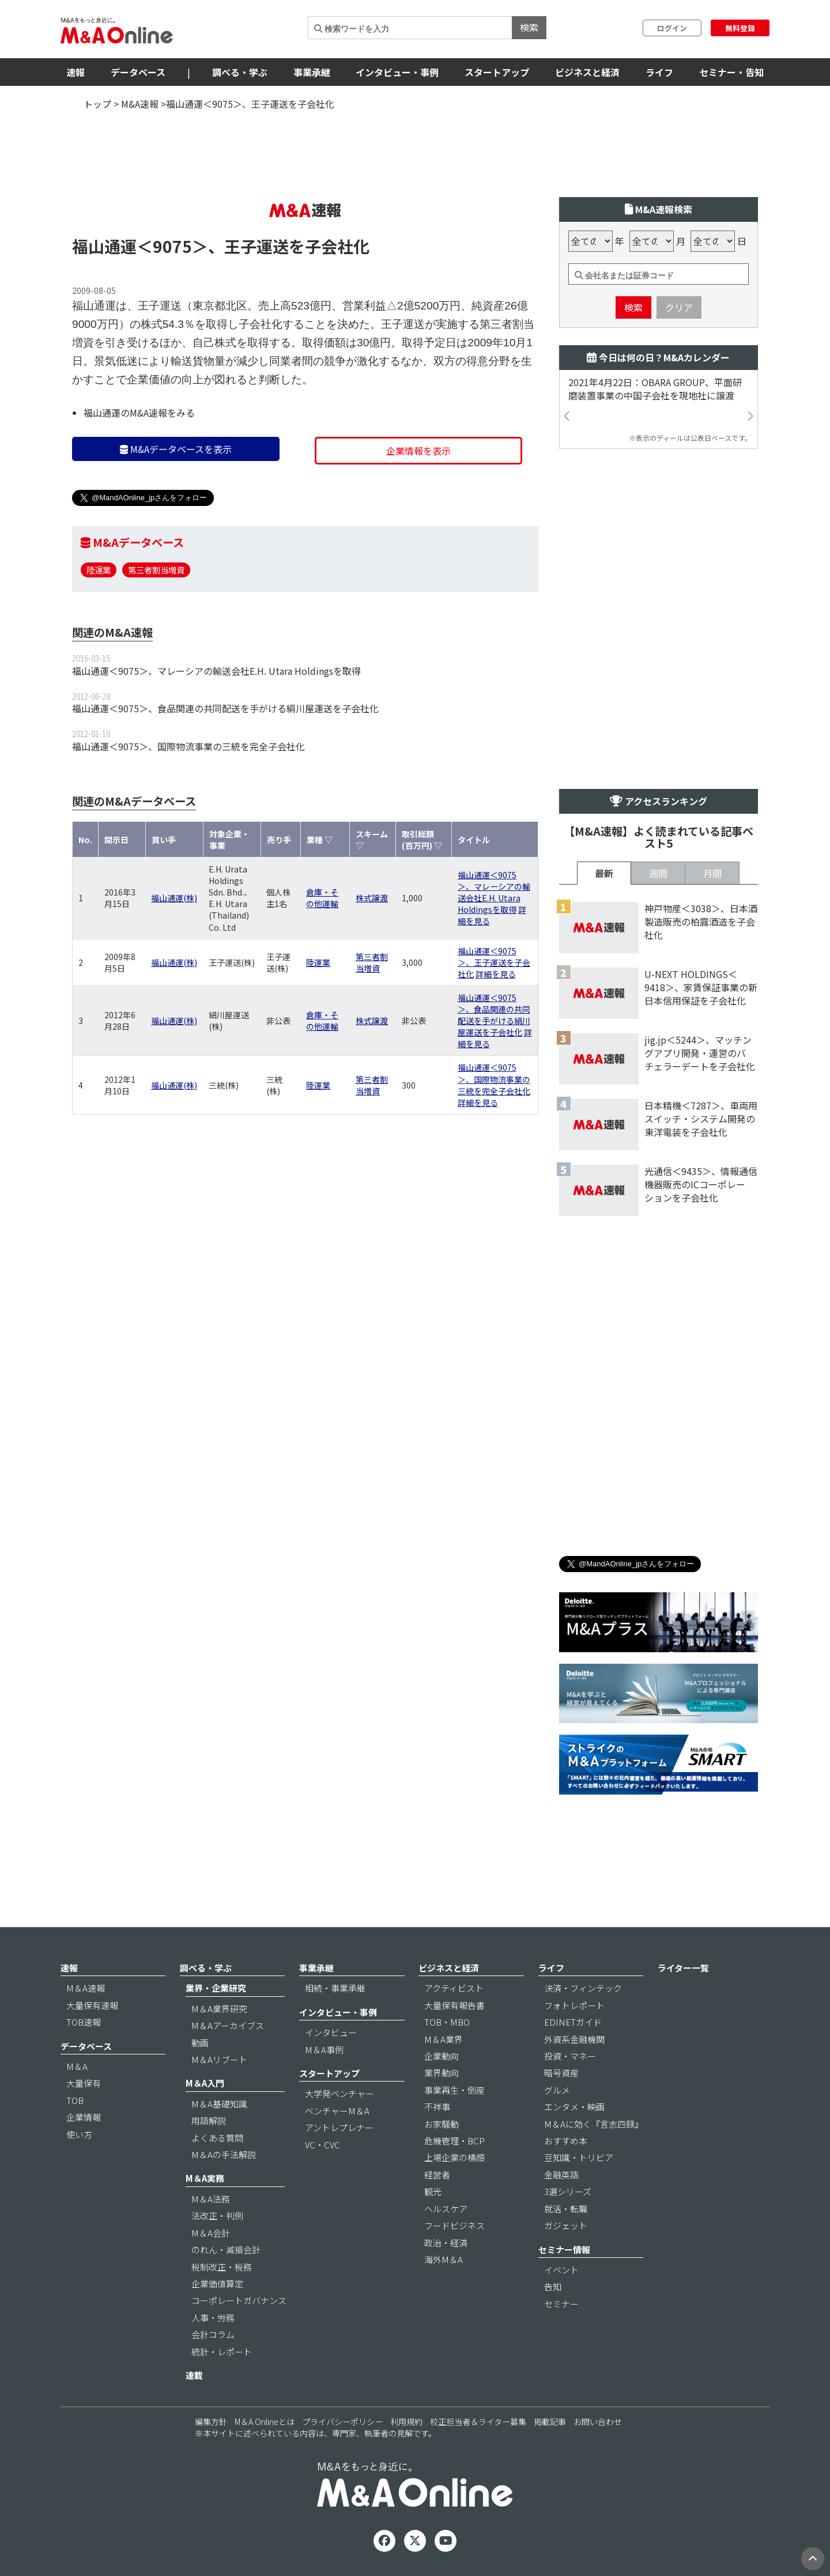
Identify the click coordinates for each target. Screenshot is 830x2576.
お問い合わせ (598, 2421)
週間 (658, 873)
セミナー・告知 (731, 72)
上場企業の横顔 (454, 2157)
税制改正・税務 (221, 2267)
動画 (200, 2043)
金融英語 (561, 2175)
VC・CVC (322, 2145)
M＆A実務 (205, 2178)
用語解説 (208, 2120)
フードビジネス (454, 2225)
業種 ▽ (320, 839)
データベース (138, 72)
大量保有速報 (92, 2005)
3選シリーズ (567, 2191)
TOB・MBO (447, 2022)
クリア (679, 307)
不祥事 (437, 2107)
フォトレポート (574, 2005)
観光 (433, 2191)
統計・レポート (221, 2351)
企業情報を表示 (418, 451)
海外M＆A (443, 2259)
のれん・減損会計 (226, 2249)
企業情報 (83, 2117)
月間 (712, 873)
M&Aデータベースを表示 (176, 449)
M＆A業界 (443, 2039)
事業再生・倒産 (454, 2090)
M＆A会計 (210, 2233)
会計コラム (213, 2334)
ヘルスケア (445, 2209)
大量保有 (83, 2083)
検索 (529, 27)
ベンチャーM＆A (337, 2111)
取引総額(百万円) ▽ (422, 839)
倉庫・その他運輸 (322, 897)
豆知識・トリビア (578, 2157)
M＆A (77, 2066)
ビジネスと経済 (587, 72)
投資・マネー (570, 2056)
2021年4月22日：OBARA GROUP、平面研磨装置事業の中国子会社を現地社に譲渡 (655, 389)
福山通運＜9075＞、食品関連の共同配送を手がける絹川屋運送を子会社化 (225, 708)
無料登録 (740, 27)
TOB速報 (83, 2022)
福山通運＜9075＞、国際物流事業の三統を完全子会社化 (188, 746)
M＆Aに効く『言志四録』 (593, 2124)
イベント (561, 2270)
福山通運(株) (174, 898)
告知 (552, 2286)
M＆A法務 (210, 2199)
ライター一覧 (683, 1968)
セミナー (561, 2304)
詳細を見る (496, 974)
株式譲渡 (372, 898)
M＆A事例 (324, 2050)
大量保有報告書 (454, 2005)
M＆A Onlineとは (265, 2421)
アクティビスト (454, 1988)
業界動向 (441, 2073)
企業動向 (441, 2056)
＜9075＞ (172, 246)
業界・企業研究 (216, 1988)
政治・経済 (445, 2243)
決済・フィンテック (583, 1988)
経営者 (437, 2175)
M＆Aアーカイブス (227, 2025)
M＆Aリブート (219, 2059)
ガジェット (565, 2225)
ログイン (672, 27)
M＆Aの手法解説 (223, 2154)
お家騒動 (441, 2124)
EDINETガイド (573, 2022)
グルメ (557, 2090)
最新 (604, 873)
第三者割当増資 (156, 570)
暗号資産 (561, 2073)
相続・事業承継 (335, 1988)
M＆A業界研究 (219, 2009)
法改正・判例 (217, 2215)
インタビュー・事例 (397, 72)
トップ (97, 104)
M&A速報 (140, 104)
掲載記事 (550, 2421)
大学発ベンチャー (339, 2093)
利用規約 (406, 2421)
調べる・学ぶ (239, 72)
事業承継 (311, 72)
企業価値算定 (217, 2283)
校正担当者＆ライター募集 (478, 2421)
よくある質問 (217, 2138)
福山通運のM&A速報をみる (139, 413)
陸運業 (98, 570)
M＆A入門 (205, 2083)
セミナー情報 (564, 2249)
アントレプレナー (339, 2127)
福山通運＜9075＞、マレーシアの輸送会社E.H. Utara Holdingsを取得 (216, 671)
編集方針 (211, 2421)
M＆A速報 (85, 1988)
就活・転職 (565, 2209)
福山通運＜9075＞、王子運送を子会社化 (494, 962)
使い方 (79, 2134)
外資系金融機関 (574, 2039)
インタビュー (331, 2032)
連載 (194, 2375)
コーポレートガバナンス (238, 2300)
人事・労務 (213, 2317)
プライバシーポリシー (342, 2421)
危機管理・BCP (454, 2141)
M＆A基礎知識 (219, 2104)
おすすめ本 (565, 2141)
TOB (75, 2100)
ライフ (659, 72)
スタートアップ (497, 72)
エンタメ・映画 (574, 2107)
